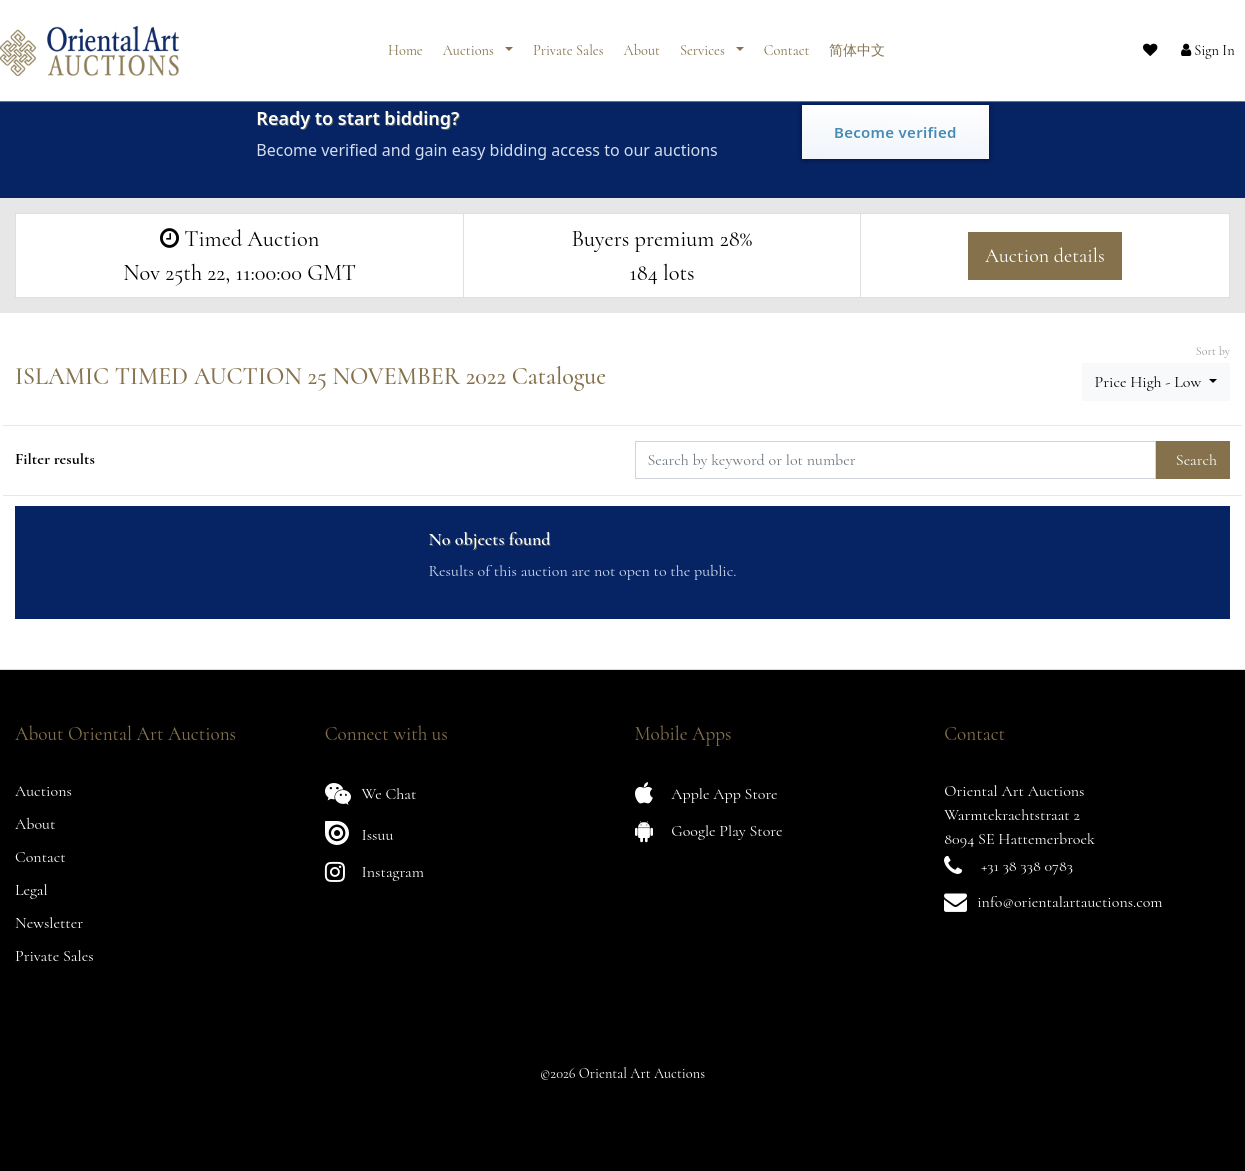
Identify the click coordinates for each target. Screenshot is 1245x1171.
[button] (1190, 43)
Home (405, 42)
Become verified (895, 132)
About (642, 42)
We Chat (371, 793)
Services (704, 42)
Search (1196, 460)
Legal (31, 890)
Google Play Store (709, 830)
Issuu (359, 832)
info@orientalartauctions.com (1069, 902)
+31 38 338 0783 (1027, 866)
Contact (787, 42)
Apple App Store (706, 793)
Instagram (374, 871)
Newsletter (49, 923)
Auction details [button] (1045, 256)
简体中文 (857, 42)
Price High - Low (1150, 382)
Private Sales (568, 42)
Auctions (470, 42)
